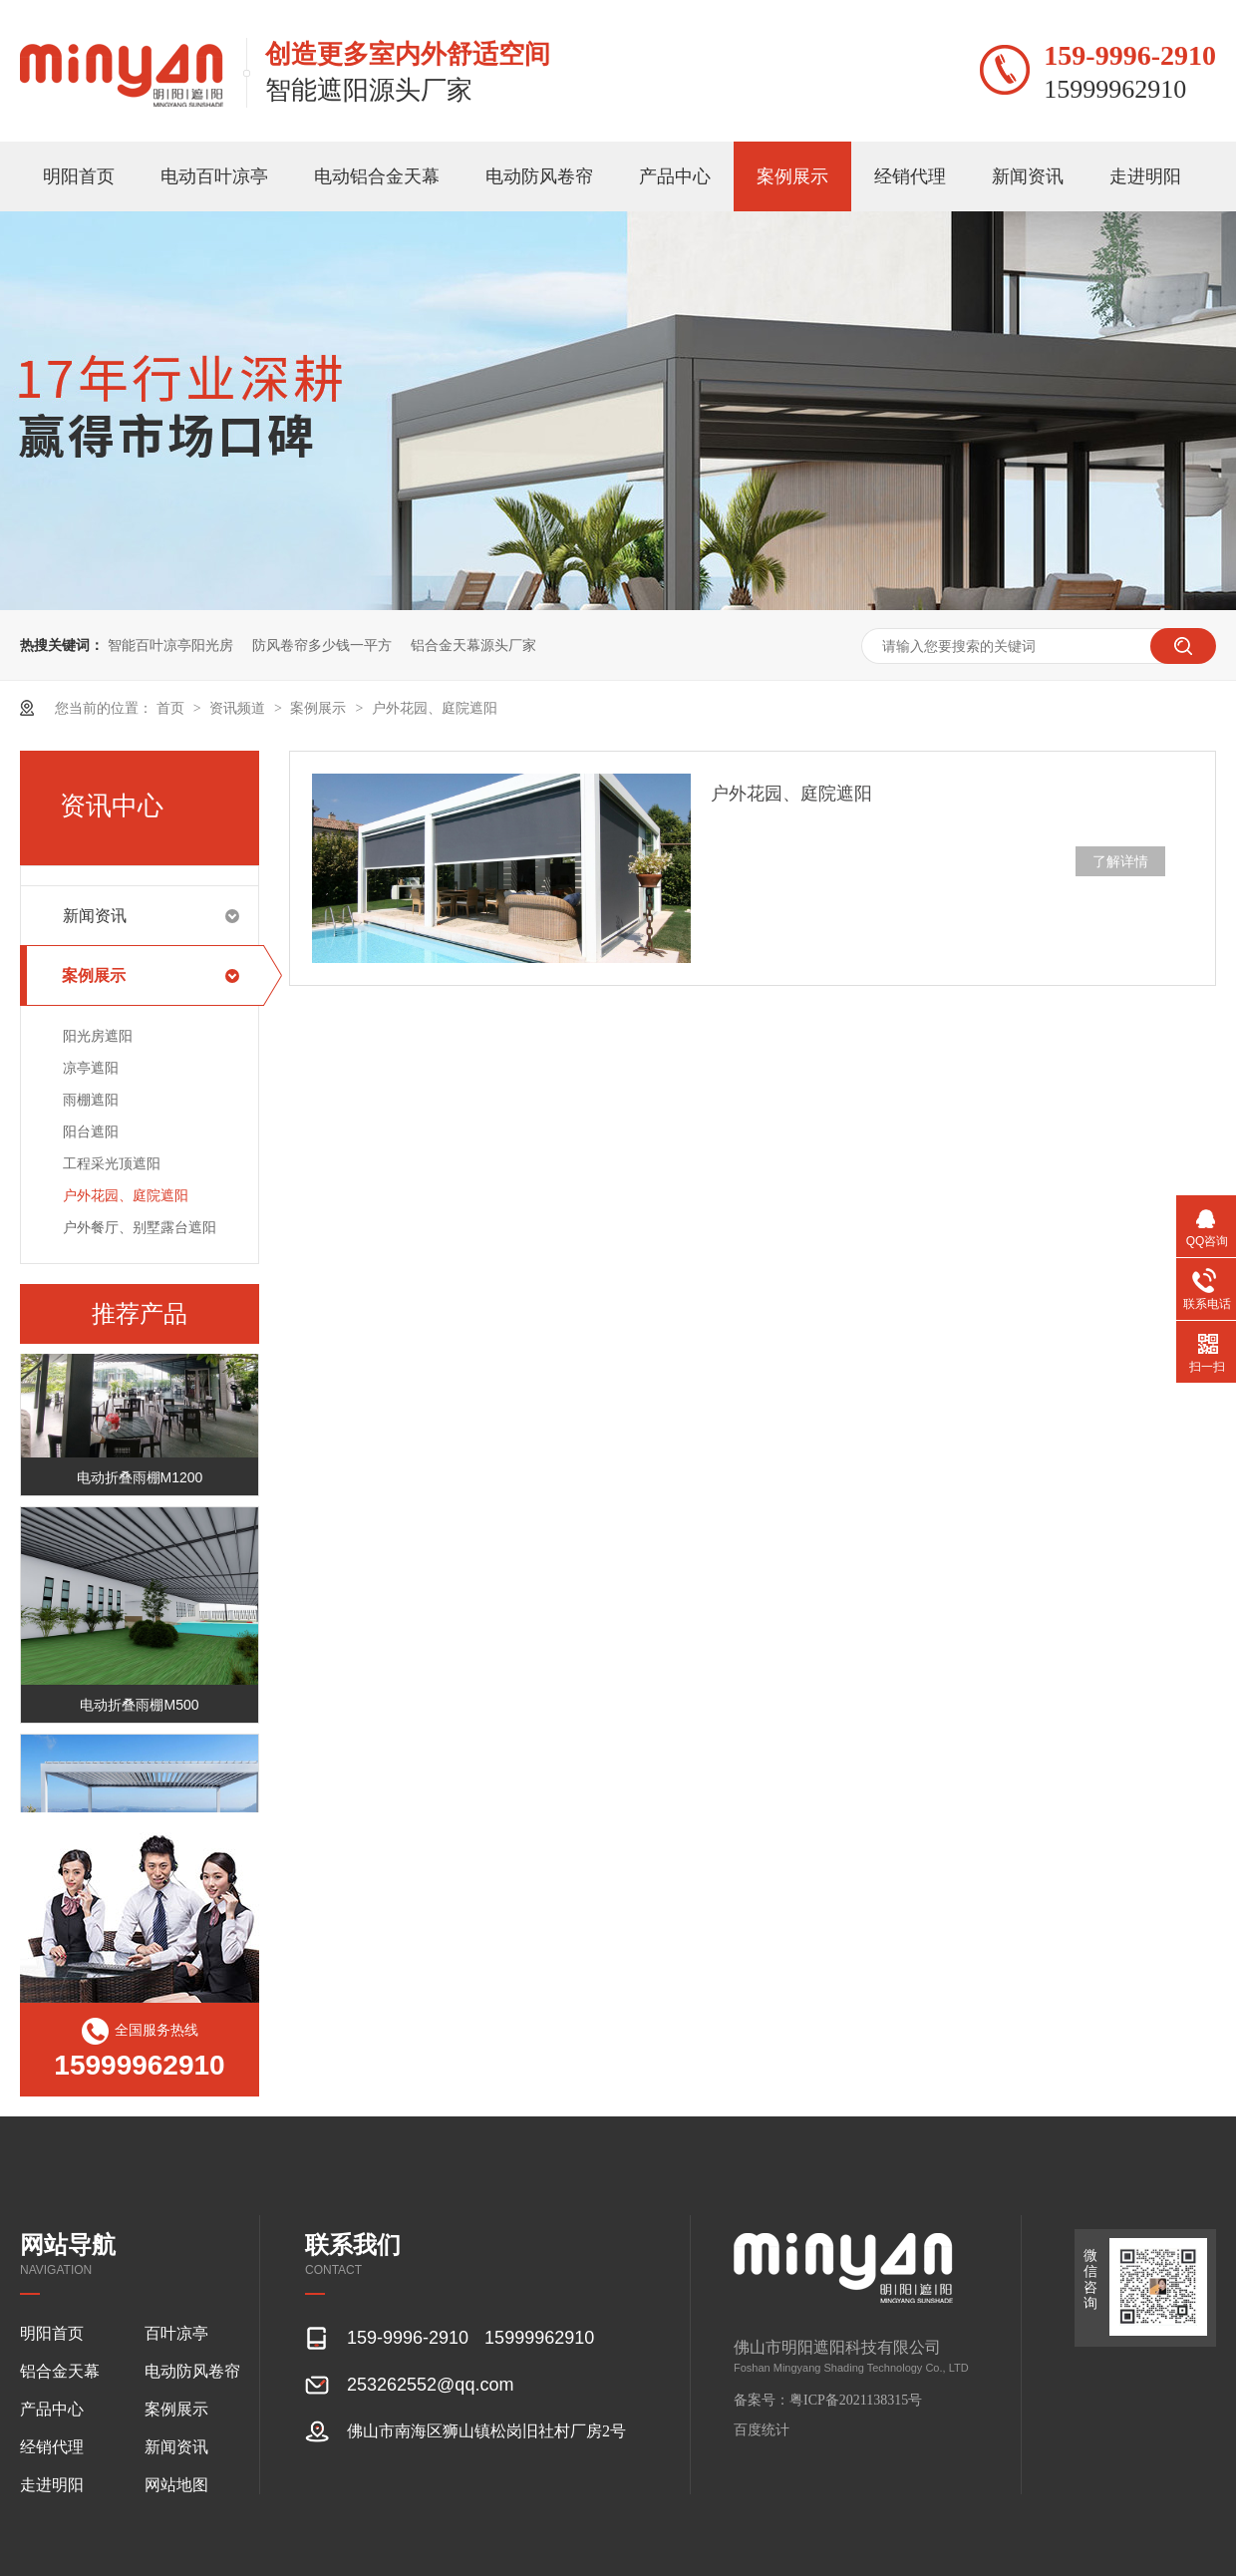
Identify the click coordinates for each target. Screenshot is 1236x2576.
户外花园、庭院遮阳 (434, 708)
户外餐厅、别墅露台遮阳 (139, 1227)
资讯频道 (239, 708)
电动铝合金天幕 (377, 176)
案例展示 (792, 176)
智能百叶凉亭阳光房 (170, 645)
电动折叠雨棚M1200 (140, 1479)
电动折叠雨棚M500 (139, 1707)
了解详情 (1120, 861)
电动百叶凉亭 (214, 176)
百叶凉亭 (176, 2333)
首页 (172, 708)
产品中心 (675, 176)
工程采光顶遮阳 (111, 1163)
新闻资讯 (1028, 176)
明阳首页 (79, 176)
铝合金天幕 (60, 2371)
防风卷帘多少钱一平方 (322, 645)
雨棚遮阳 (91, 1100)
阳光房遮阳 (98, 1036)
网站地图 (176, 2484)
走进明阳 (1145, 176)
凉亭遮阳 (91, 1068)
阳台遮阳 (91, 1131)
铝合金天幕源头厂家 (473, 645)
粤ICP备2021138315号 (855, 2400)
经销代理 (910, 176)
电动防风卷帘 (539, 176)
